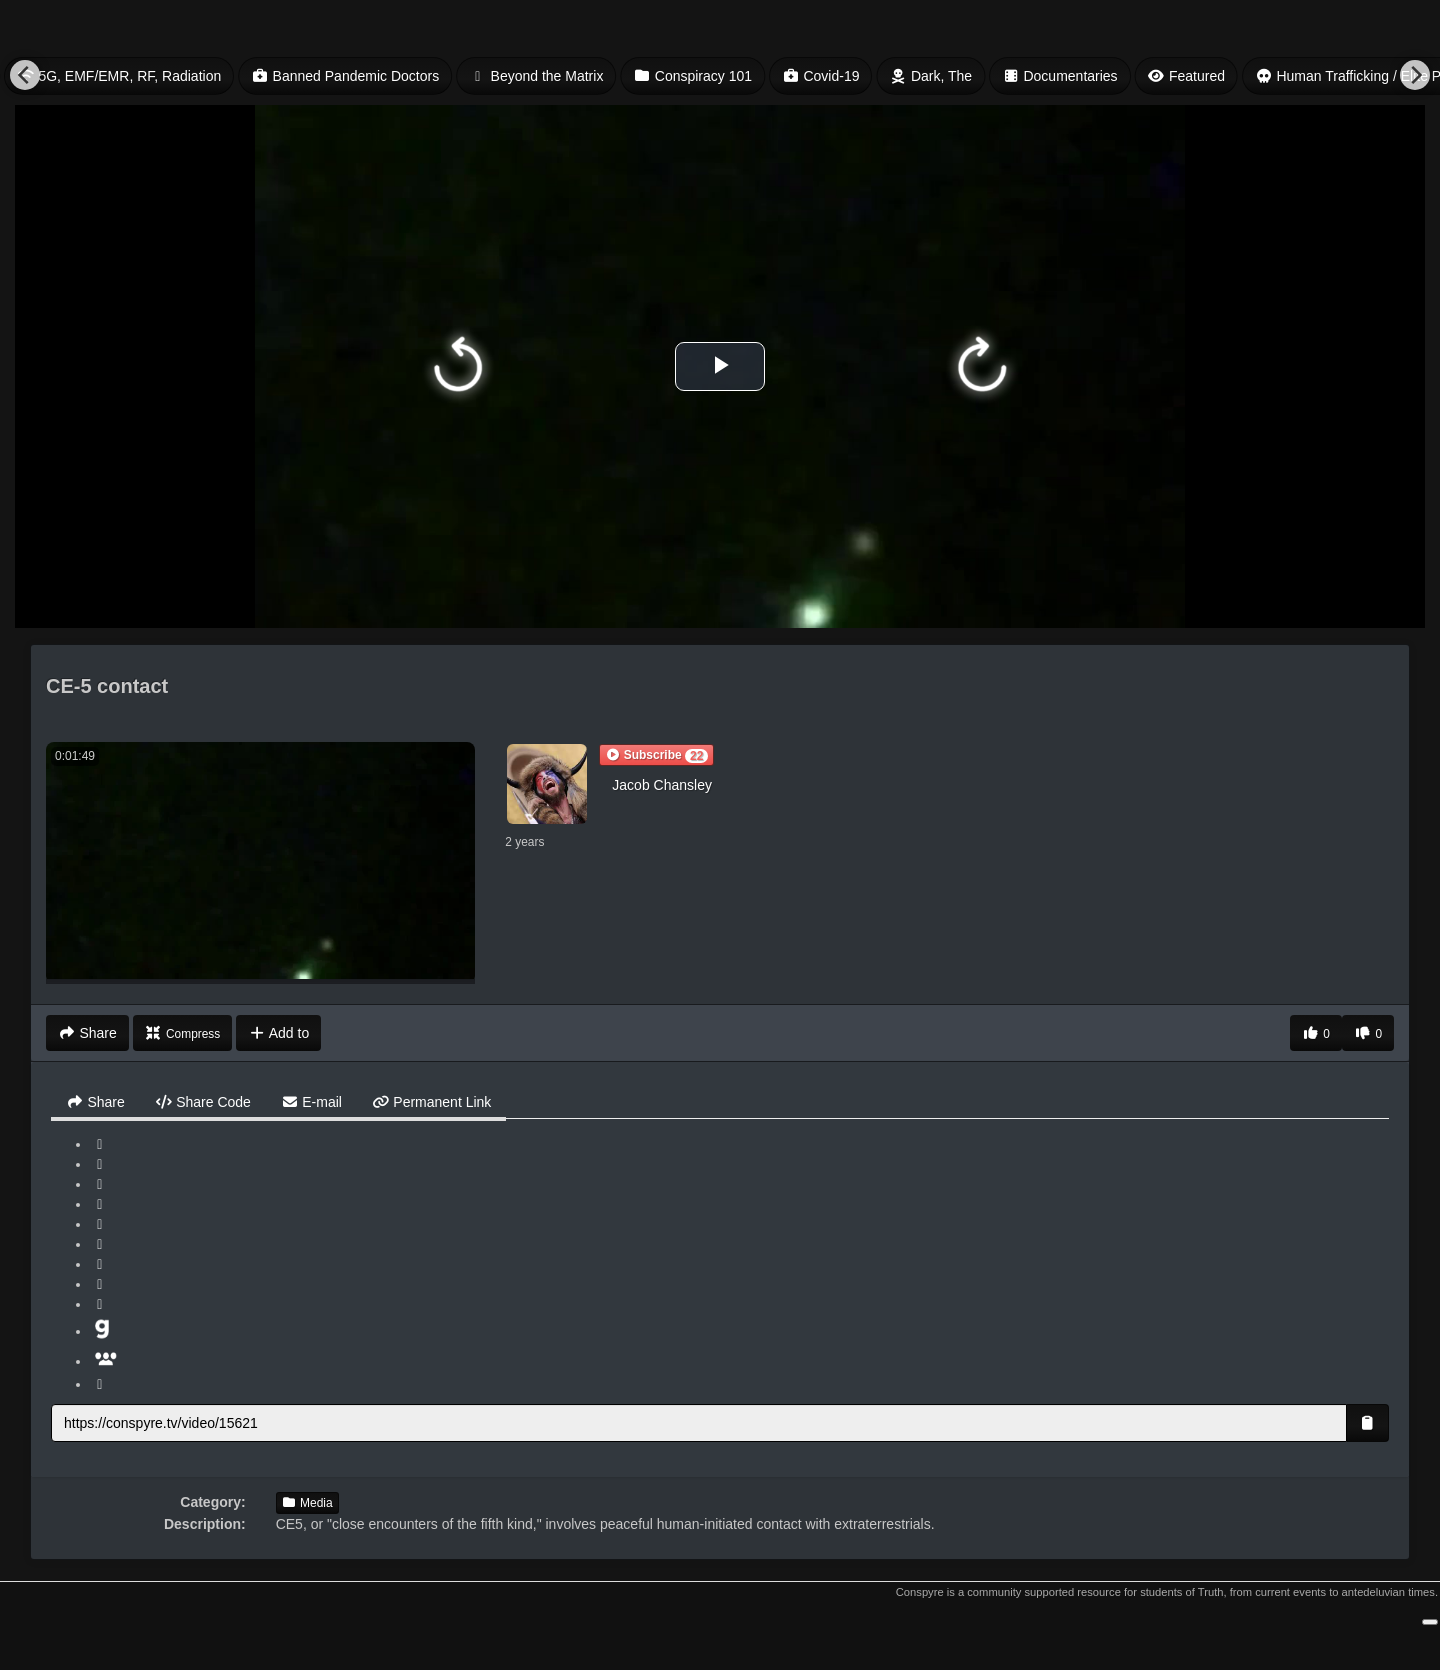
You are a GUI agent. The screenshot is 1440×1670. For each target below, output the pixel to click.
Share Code (203, 1102)
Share (95, 1102)
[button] (656, 755)
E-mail (311, 1102)
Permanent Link (431, 1102)
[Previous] (25, 75)
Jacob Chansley (662, 785)
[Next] (1415, 75)
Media (307, 1503)
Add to (278, 1033)
